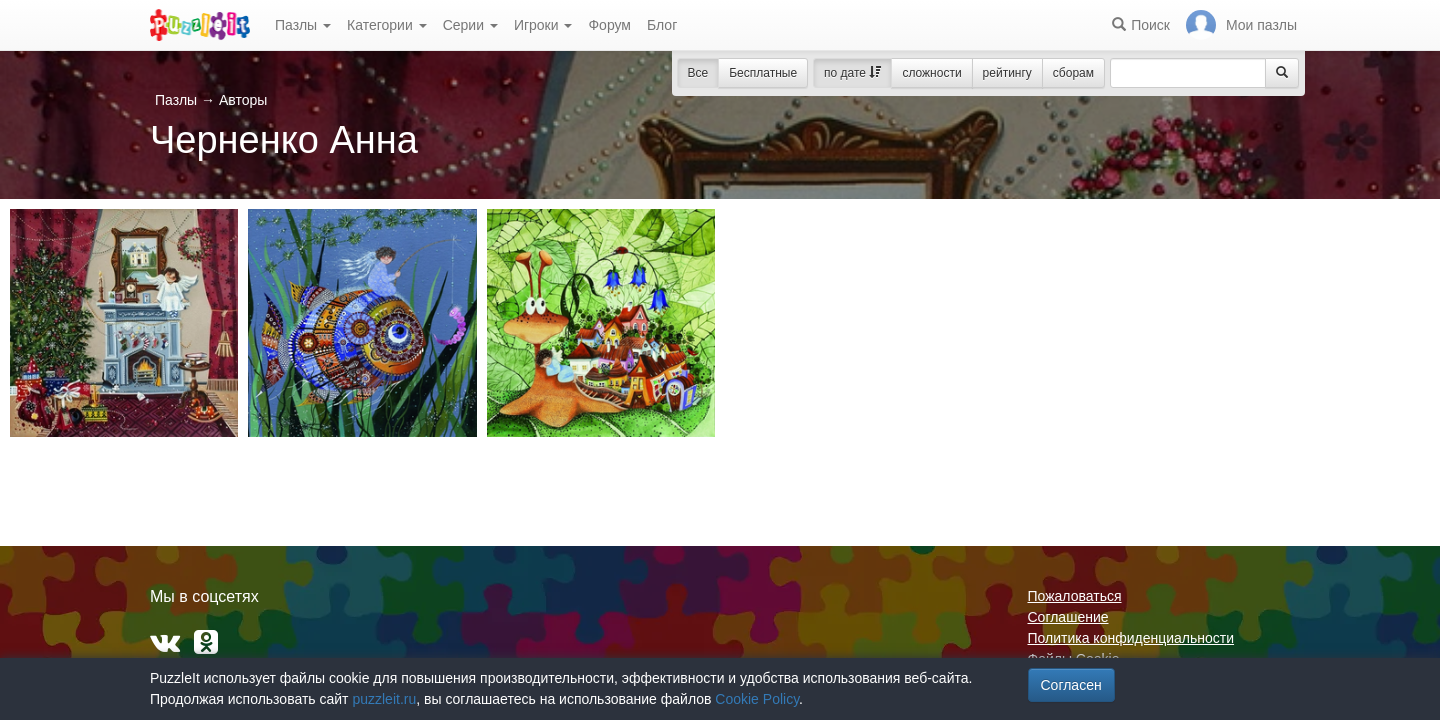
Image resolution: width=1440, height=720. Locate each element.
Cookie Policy (757, 699)
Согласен (1071, 685)
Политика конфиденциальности (1131, 638)
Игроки (543, 25)
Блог (662, 25)
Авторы (243, 100)
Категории (387, 25)
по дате (852, 73)
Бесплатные (763, 73)
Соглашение (1068, 617)
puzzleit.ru (384, 699)
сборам (1073, 73)
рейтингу (1007, 73)
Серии (470, 25)
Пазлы (303, 25)
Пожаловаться (1075, 596)
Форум (609, 25)
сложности (931, 73)
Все (698, 73)
